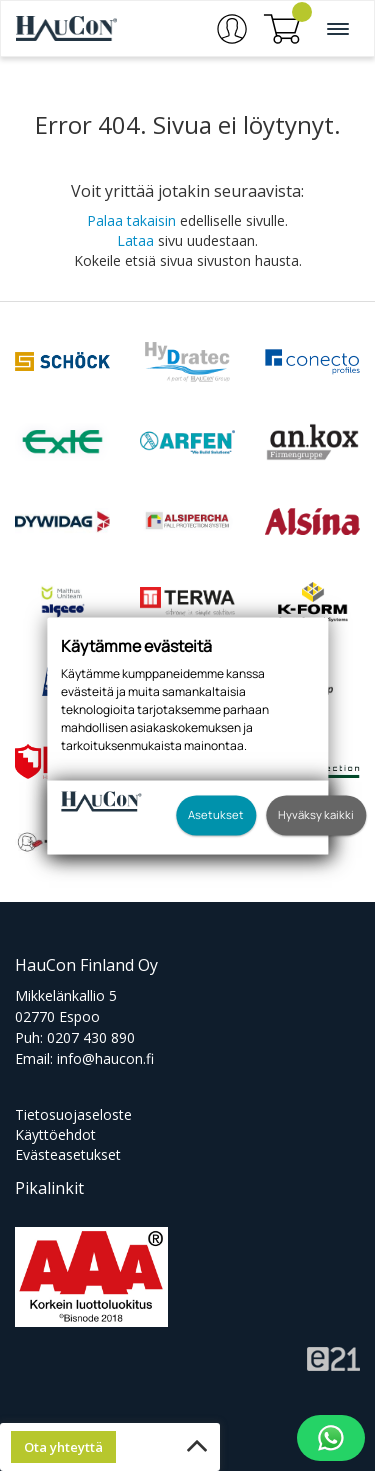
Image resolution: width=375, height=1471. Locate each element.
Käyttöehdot (55, 1134)
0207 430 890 (91, 1037)
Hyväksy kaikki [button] (316, 814)
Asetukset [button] (216, 814)
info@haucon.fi (105, 1058)
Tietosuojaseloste (73, 1114)
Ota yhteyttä (63, 1447)
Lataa (135, 240)
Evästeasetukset (68, 1154)
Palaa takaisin (131, 220)
